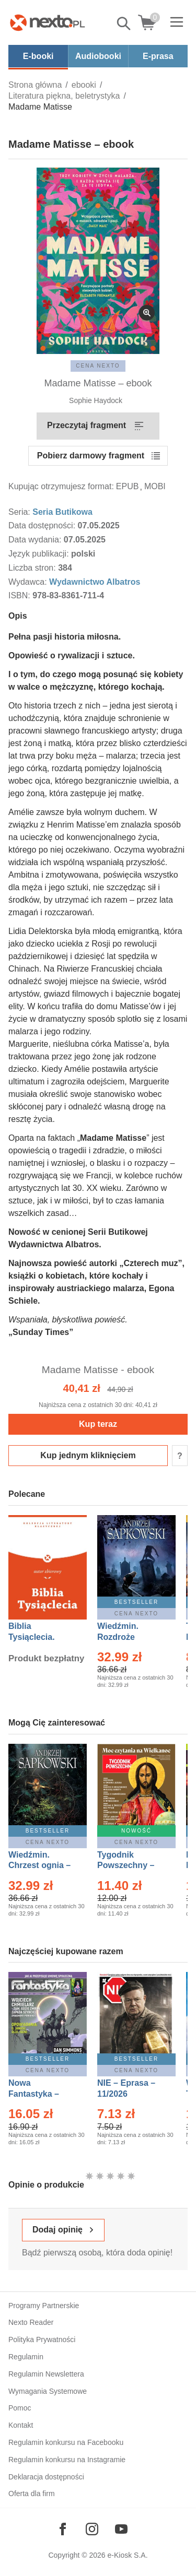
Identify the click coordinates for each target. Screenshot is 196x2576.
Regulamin (25, 2357)
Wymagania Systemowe (47, 2391)
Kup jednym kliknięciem (87, 1455)
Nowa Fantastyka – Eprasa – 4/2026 (39, 2093)
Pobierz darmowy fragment (90, 455)
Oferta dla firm (31, 2493)
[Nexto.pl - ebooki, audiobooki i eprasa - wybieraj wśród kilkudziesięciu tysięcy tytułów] (47, 22)
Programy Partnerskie (43, 2305)
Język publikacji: (39, 553)
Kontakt (20, 2425)
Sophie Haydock (95, 400)
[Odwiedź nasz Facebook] (62, 2529)
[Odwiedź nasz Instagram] (92, 2529)
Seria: (20, 511)
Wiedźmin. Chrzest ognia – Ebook (39, 1865)
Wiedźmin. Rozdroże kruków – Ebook (129, 1637)
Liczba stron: (33, 567)
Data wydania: (36, 539)
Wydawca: (28, 581)
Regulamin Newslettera (46, 2374)
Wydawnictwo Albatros (94, 581)
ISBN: (20, 595)
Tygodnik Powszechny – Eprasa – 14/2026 (131, 1865)
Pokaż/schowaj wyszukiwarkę (124, 23)
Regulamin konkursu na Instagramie (66, 2459)
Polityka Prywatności (41, 2339)
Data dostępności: (43, 525)
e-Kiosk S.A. (128, 2555)
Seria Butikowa (62, 511)
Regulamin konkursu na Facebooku (65, 2442)
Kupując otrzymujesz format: (61, 486)
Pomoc (19, 2408)
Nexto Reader (30, 2322)
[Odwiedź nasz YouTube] (121, 2529)
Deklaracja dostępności (46, 2477)
